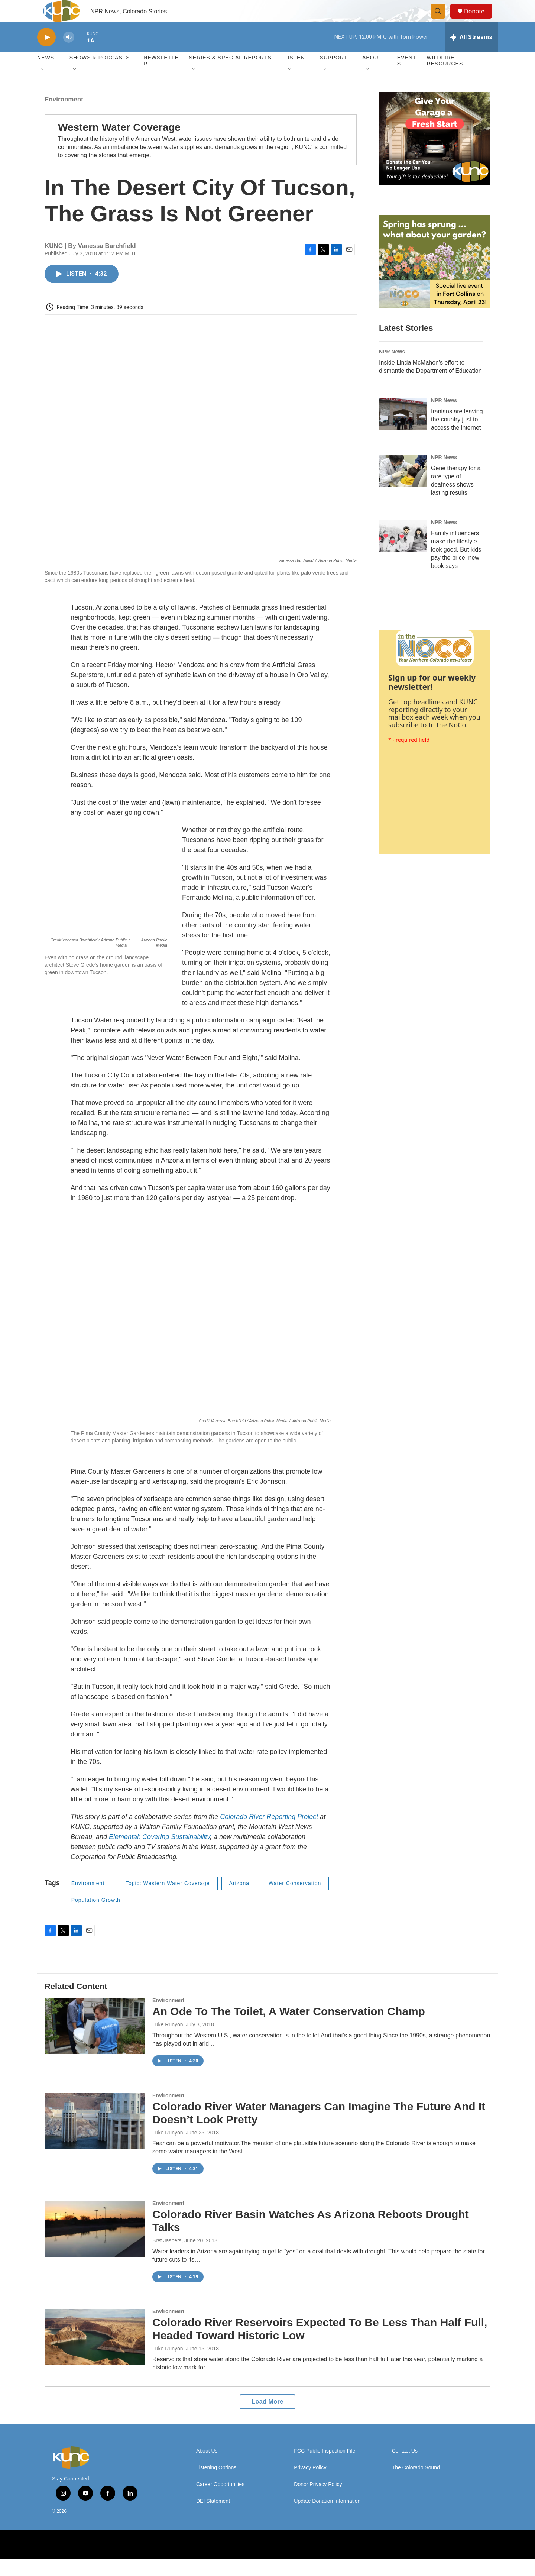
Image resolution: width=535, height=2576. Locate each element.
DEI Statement (213, 2518)
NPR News (392, 368)
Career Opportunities (220, 2501)
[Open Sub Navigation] (43, 86)
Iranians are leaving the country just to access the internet (457, 436)
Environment (64, 116)
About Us (207, 2467)
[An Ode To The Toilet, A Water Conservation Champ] (95, 2042)
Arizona (239, 1900)
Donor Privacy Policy (318, 2501)
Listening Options (216, 2484)
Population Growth (95, 1917)
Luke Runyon (167, 2041)
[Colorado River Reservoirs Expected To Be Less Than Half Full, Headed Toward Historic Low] (95, 2353)
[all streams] (471, 54)
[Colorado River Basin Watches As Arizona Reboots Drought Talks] (95, 2245)
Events (406, 77)
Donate (478, 19)
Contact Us (405, 2467)
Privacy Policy (310, 2484)
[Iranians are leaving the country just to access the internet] (403, 430)
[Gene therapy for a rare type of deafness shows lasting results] (403, 487)
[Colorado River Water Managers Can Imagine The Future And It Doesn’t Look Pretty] (95, 2137)
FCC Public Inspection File (324, 2467)
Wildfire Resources (445, 77)
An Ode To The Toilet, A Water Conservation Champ (288, 2028)
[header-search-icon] (441, 19)
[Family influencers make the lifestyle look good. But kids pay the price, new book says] (403, 552)
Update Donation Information (327, 2518)
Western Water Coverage (119, 144)
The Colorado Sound (416, 2484)
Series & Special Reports (230, 74)
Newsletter (161, 77)
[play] (46, 54)
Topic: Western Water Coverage (168, 1900)
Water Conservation (295, 1900)
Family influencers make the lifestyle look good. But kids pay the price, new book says (456, 566)
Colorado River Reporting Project (268, 1833)
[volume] (68, 54)
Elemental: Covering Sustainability (158, 1853)
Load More (267, 2418)
